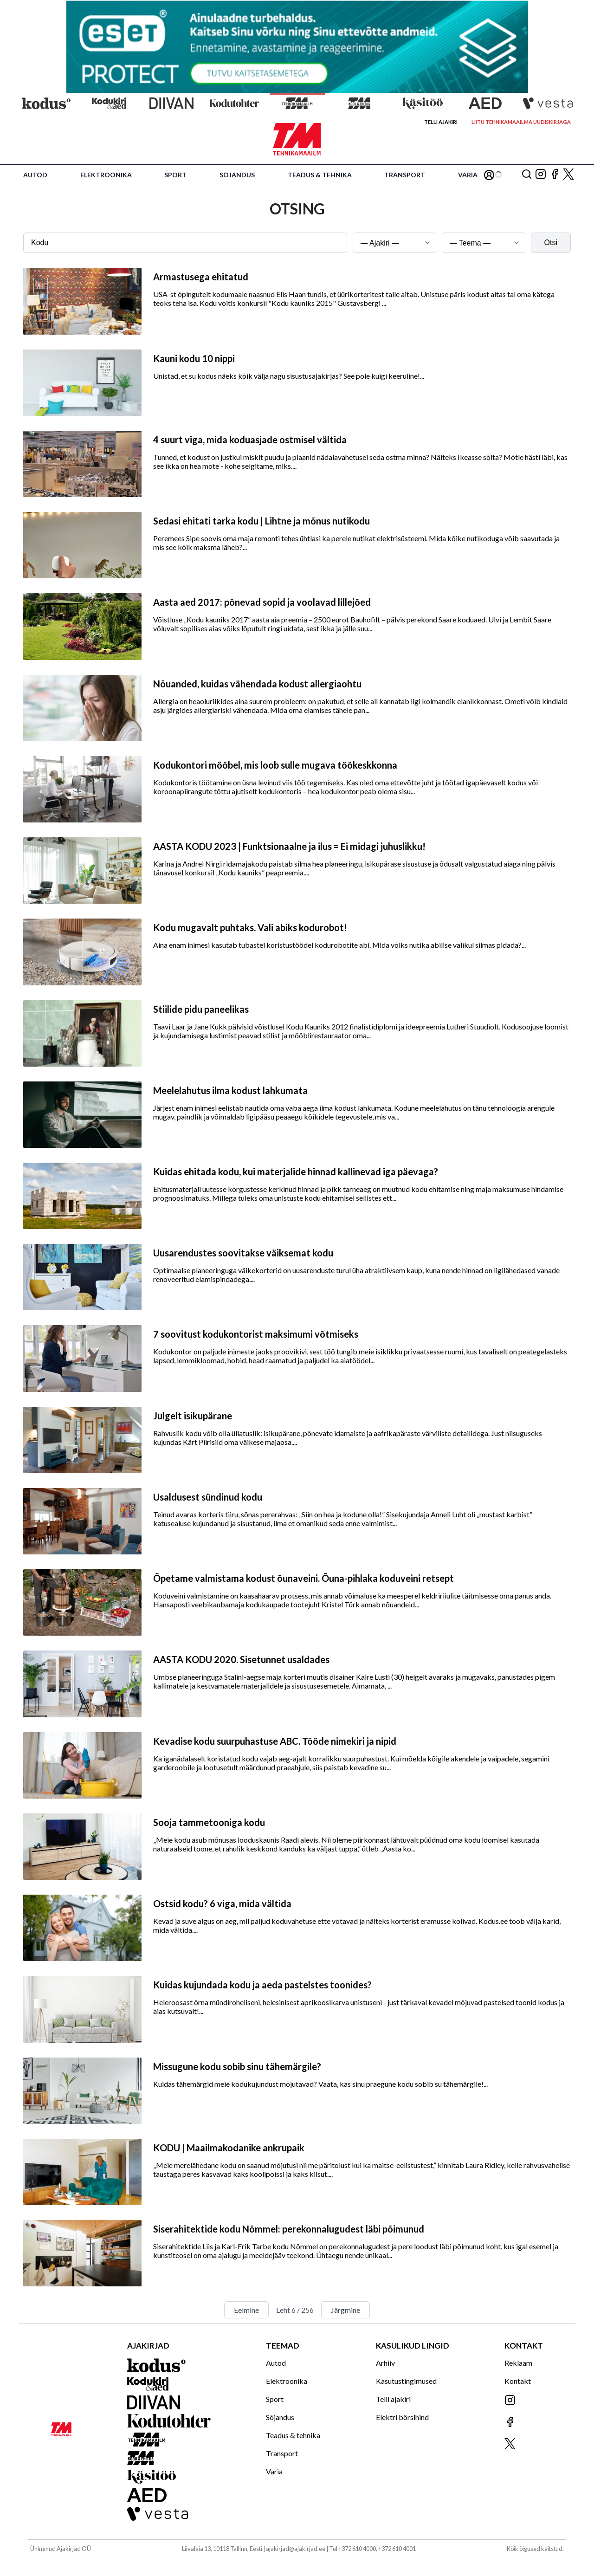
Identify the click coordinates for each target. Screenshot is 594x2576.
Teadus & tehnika (320, 175)
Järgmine (345, 2309)
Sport (175, 175)
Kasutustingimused (406, 2380)
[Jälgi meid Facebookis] (555, 174)
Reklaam (518, 2362)
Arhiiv (385, 2362)
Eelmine (246, 2309)
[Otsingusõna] (185, 243)
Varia (468, 175)
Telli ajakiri (441, 122)
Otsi (550, 242)
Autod (35, 175)
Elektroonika (106, 175)
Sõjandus (237, 175)
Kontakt (517, 2380)
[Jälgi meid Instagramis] (541, 174)
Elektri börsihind (402, 2417)
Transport (404, 175)
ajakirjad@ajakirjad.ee (295, 2548)
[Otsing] (527, 174)
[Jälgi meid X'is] (568, 174)
